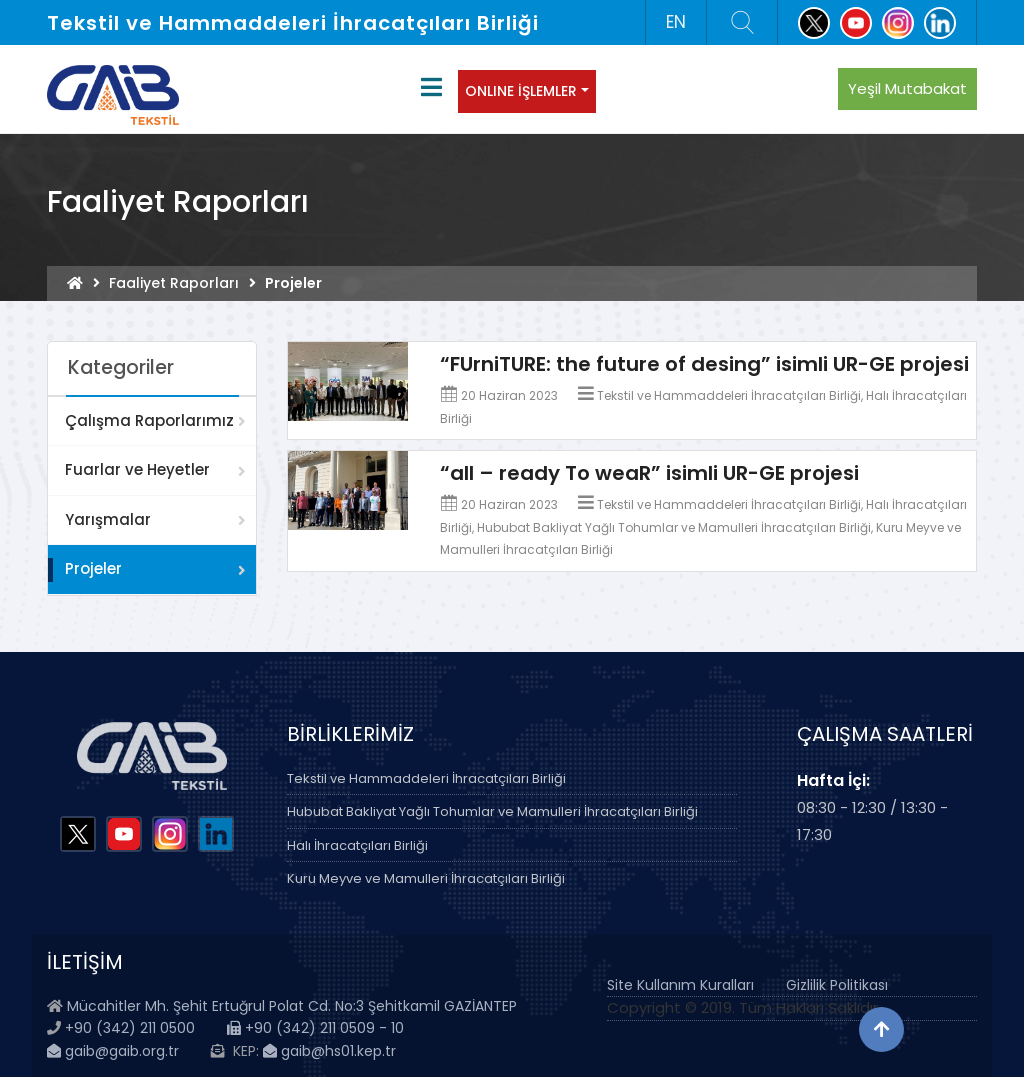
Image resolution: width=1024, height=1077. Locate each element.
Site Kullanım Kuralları (680, 985)
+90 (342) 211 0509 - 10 (315, 1028)
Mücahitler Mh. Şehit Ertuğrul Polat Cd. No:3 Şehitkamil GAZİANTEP (292, 1006)
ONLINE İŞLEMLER (521, 91)
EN (676, 22)
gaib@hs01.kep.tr (329, 1051)
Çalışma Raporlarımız (149, 420)
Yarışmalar (108, 519)
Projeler (93, 568)
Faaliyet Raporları (174, 283)
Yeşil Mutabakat (907, 88)
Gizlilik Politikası (837, 985)
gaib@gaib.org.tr (113, 1051)
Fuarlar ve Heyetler (137, 469)
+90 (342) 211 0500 (130, 1028)
